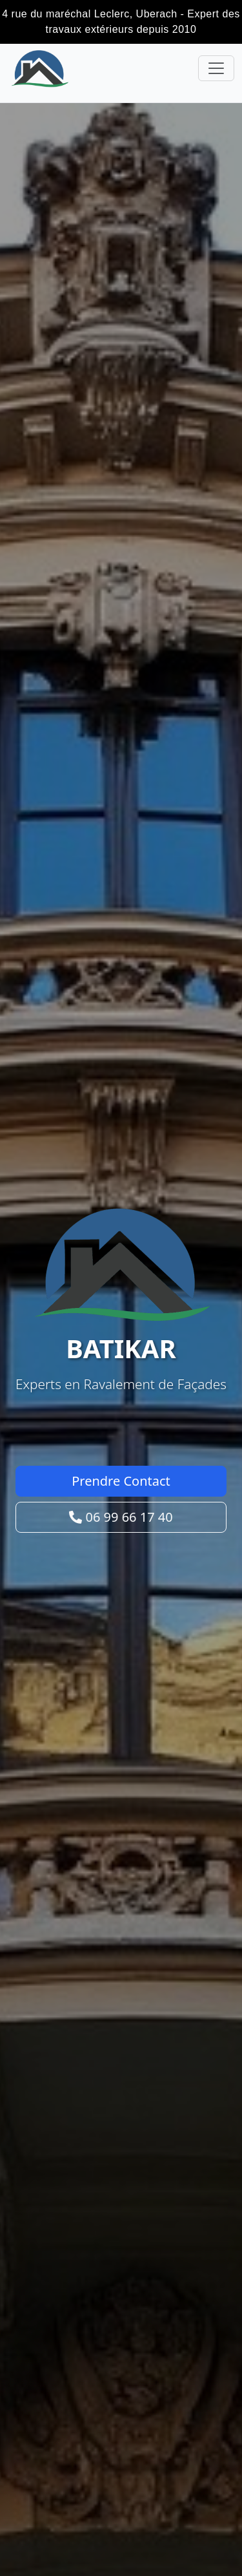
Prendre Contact (121, 1481)
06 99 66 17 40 (120, 1517)
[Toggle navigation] (216, 68)
